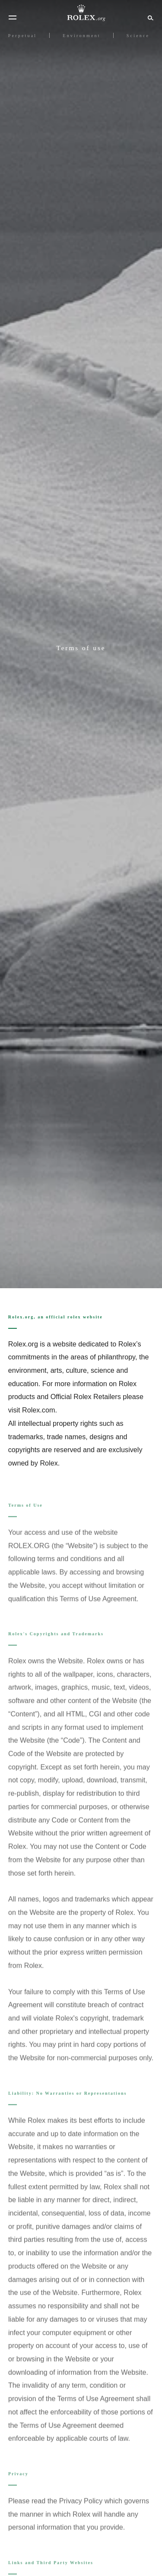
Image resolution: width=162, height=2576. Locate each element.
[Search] (149, 17)
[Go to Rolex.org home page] (81, 13)
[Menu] (12, 17)
